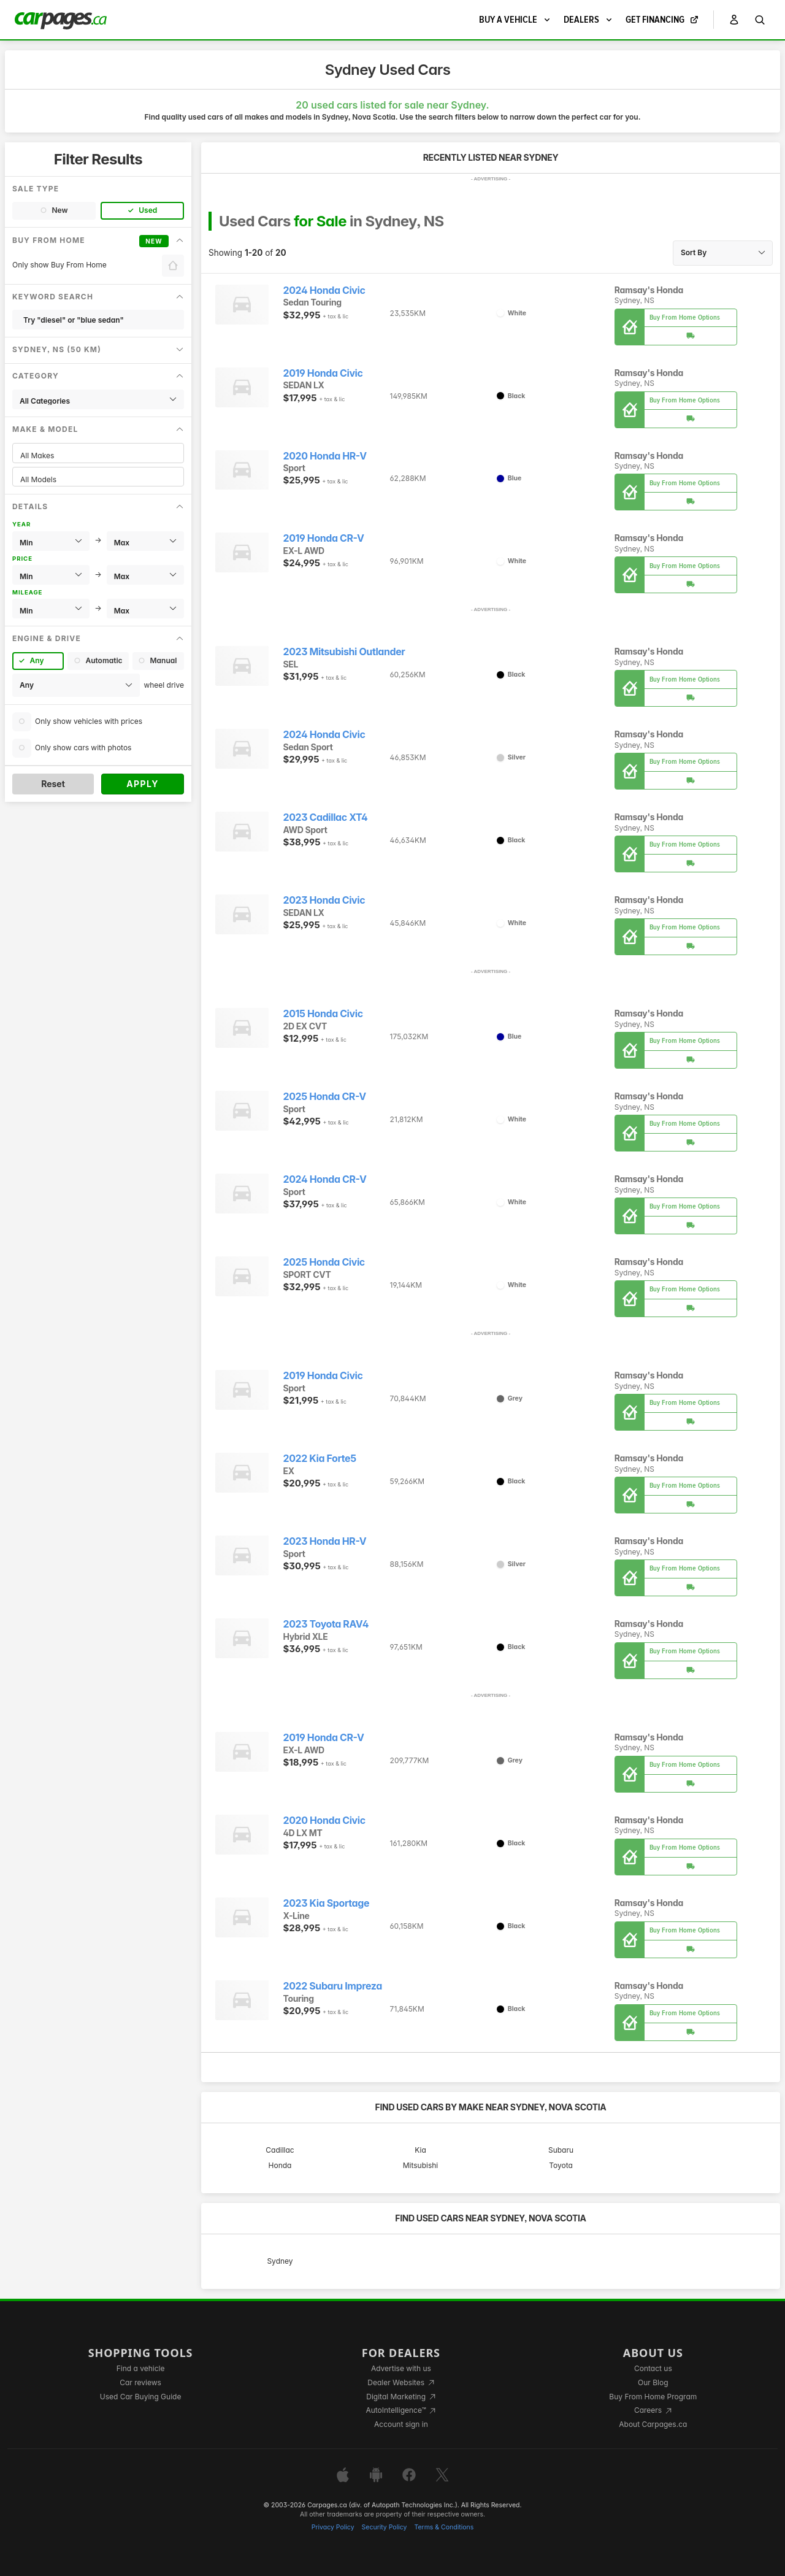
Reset (53, 784)
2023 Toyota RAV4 (326, 1624)
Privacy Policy (333, 2527)
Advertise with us (401, 2368)
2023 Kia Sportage (326, 1903)
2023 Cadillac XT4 (325, 817)
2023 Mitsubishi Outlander (344, 652)
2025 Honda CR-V (324, 1096)
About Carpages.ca (653, 2424)
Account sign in (401, 2424)
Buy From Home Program (653, 2396)
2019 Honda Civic (323, 373)
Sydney (280, 2261)
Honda (280, 2165)
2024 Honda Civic (324, 290)
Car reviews (140, 2382)
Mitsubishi (420, 2165)
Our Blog (653, 2382)
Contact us (653, 2368)
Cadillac (280, 2150)
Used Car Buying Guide (141, 2396)
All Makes (98, 455)
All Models (98, 479)
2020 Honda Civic (324, 1820)
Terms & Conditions (443, 2527)
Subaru (560, 2150)
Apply (142, 784)
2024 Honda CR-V (325, 1179)
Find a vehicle (141, 2368)
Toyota (561, 2165)
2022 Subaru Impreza (332, 1986)
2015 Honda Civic (323, 1014)
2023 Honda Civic (324, 900)
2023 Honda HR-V (325, 1541)
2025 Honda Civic (324, 1262)
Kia (420, 2150)
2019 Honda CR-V (323, 538)
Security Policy (384, 2527)
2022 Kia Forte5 (319, 1458)
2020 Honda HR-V (325, 456)
